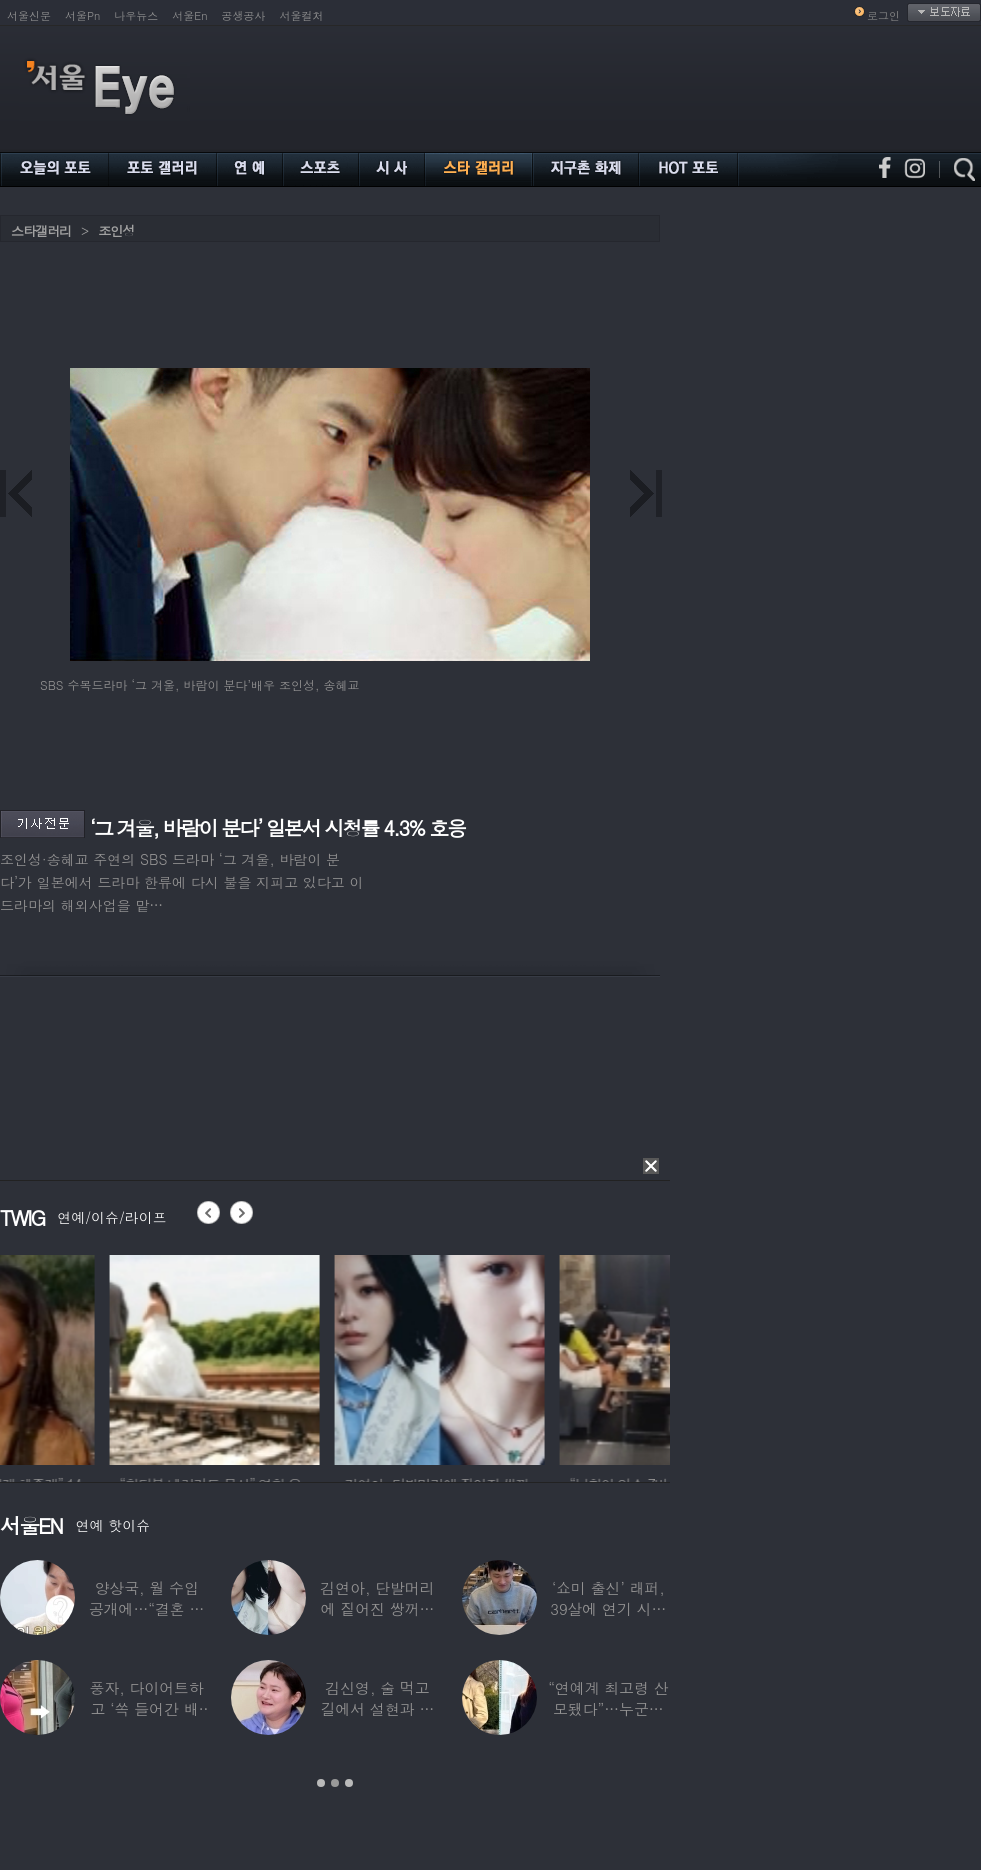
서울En (189, 15)
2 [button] (335, 1783)
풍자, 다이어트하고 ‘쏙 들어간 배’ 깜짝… (147, 1708)
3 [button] (349, 1783)
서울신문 (29, 15)
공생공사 (244, 15)
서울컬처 (302, 15)
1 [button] (321, 1783)
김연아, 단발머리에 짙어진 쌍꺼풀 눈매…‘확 (377, 1608)
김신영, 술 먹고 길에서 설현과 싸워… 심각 (378, 1708)
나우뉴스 (136, 15)
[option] (105, 1357)
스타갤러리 (41, 230)
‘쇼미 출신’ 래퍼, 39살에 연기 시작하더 (608, 1608)
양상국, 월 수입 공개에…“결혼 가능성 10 (147, 1608)
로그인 (883, 15)
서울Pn (82, 15)
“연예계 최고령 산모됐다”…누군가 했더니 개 (608, 1708)
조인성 (116, 230)
